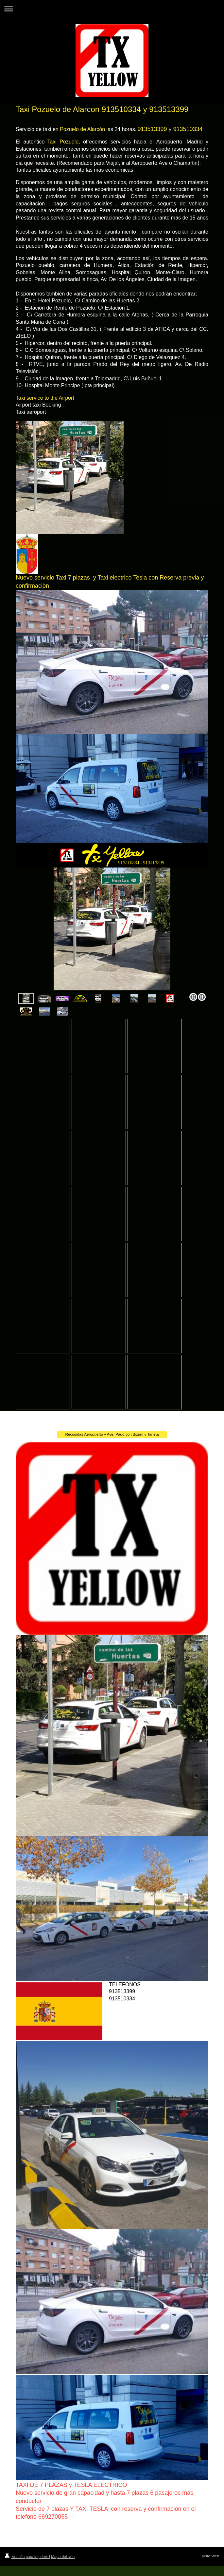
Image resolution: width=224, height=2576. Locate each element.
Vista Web (210, 2556)
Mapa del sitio (63, 2556)
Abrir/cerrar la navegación (112, 9)
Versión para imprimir (27, 2556)
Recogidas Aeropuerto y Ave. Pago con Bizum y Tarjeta (112, 1434)
